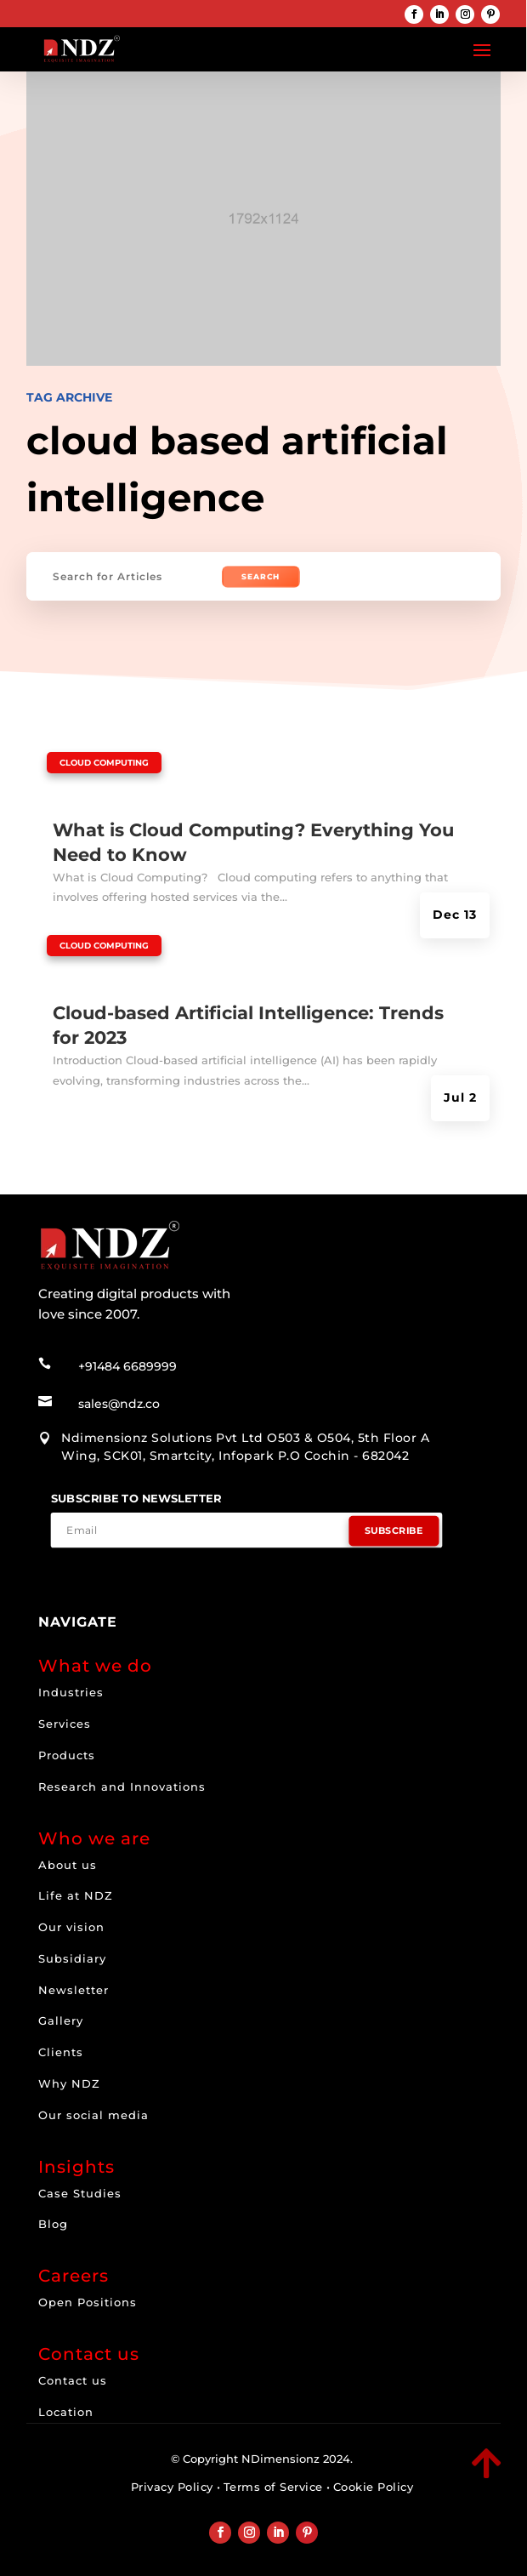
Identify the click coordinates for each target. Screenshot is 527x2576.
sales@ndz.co (119, 1403)
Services (64, 1723)
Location (66, 2412)
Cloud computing (104, 762)
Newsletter (73, 1990)
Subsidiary (72, 1958)
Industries (71, 1692)
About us (67, 1865)
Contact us (72, 2380)
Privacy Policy (172, 2486)
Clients (60, 2052)
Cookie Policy (373, 2486)
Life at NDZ (75, 1895)
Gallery (60, 2020)
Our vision (71, 1927)
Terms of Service (273, 2486)
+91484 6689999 (127, 1366)
